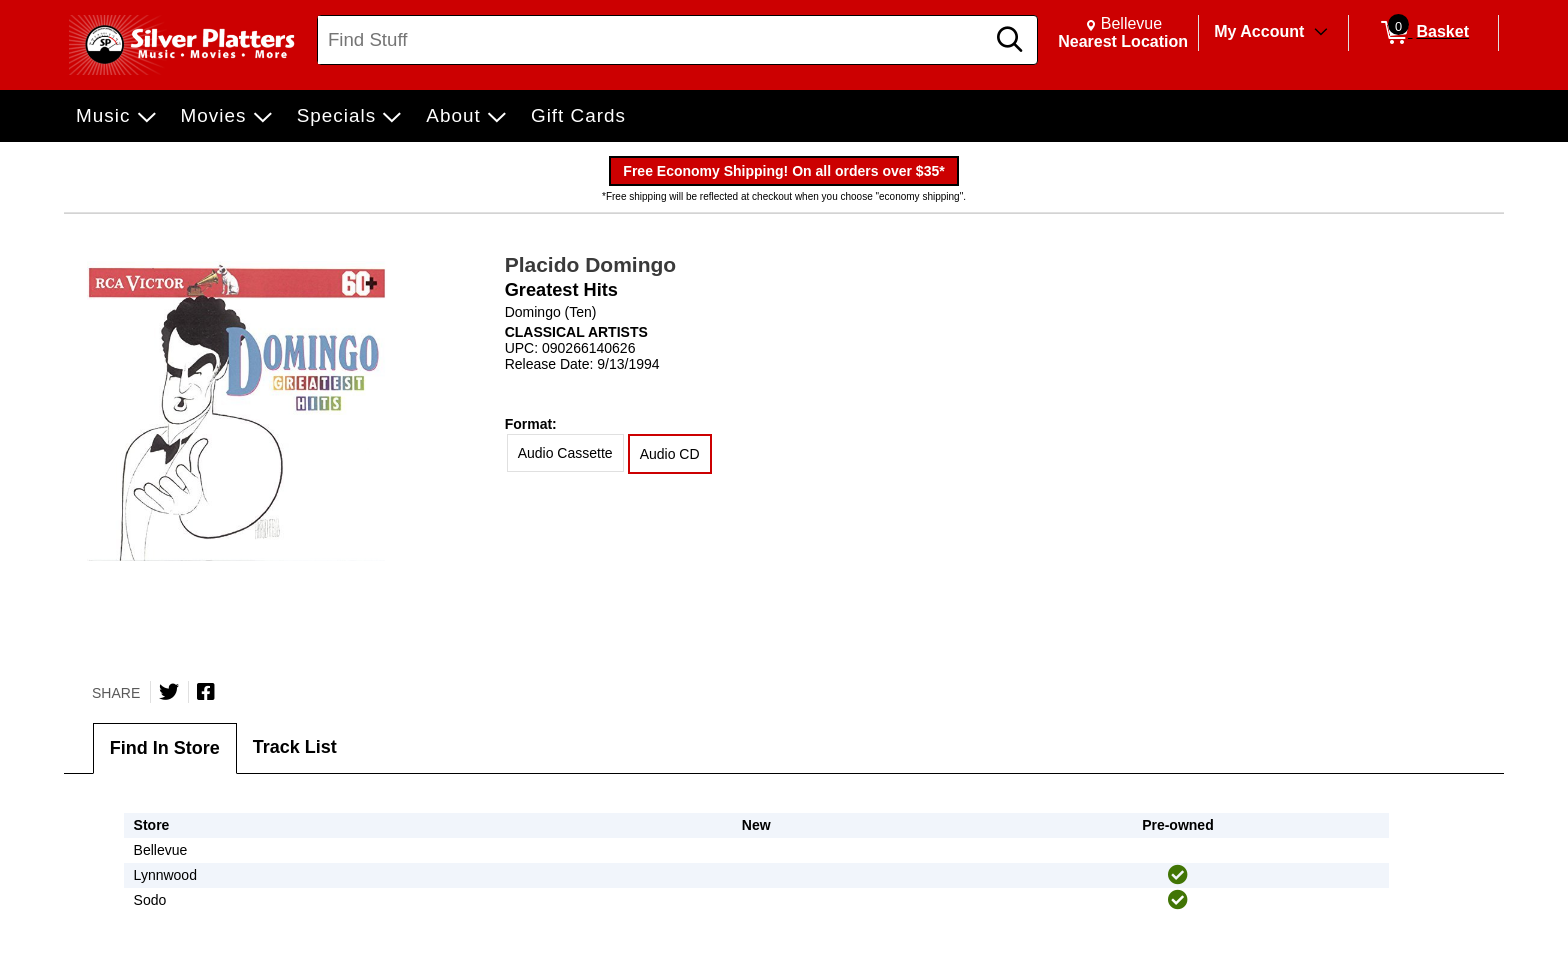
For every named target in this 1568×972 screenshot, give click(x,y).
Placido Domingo (591, 264)
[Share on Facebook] (206, 692)
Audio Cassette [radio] (565, 453)
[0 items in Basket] (1423, 33)
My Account (1259, 31)
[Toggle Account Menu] (1321, 33)
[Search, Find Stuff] (654, 40)
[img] (1178, 875)
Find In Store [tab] (165, 748)
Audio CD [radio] (670, 454)
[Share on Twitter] (169, 692)
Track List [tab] (295, 747)
